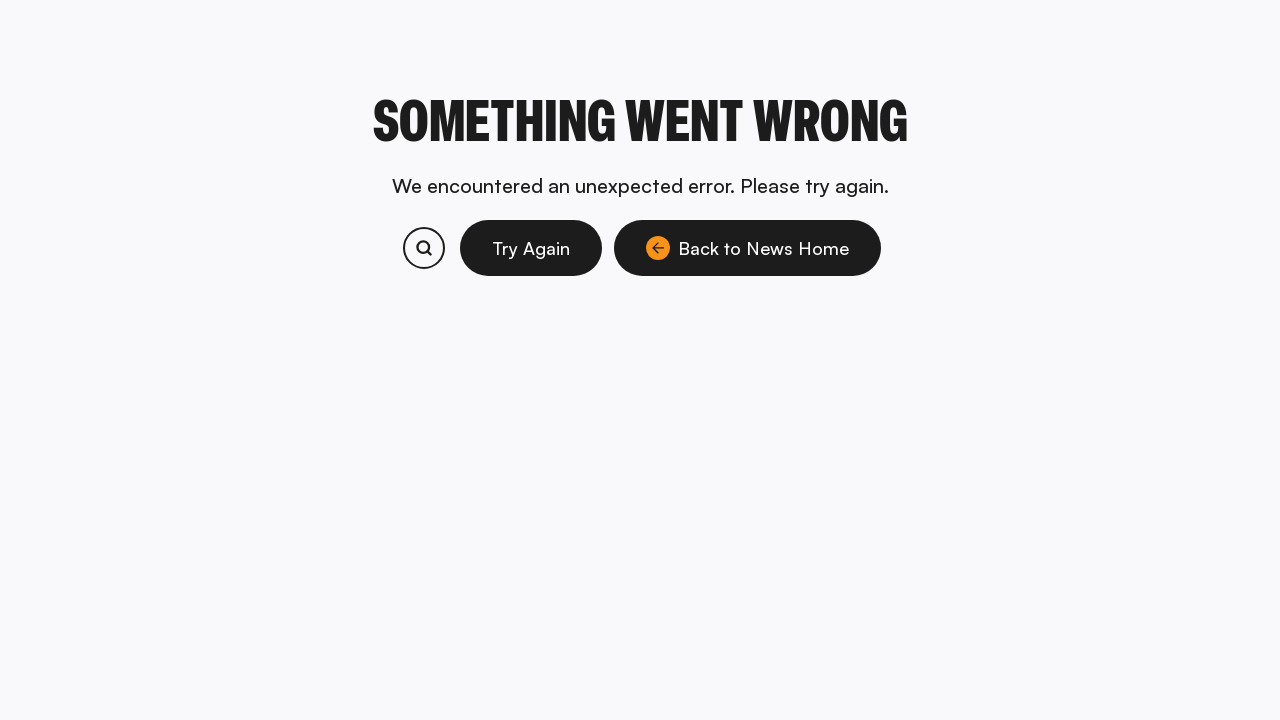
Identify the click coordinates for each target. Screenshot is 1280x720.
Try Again (531, 248)
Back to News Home (747, 248)
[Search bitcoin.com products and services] (424, 248)
